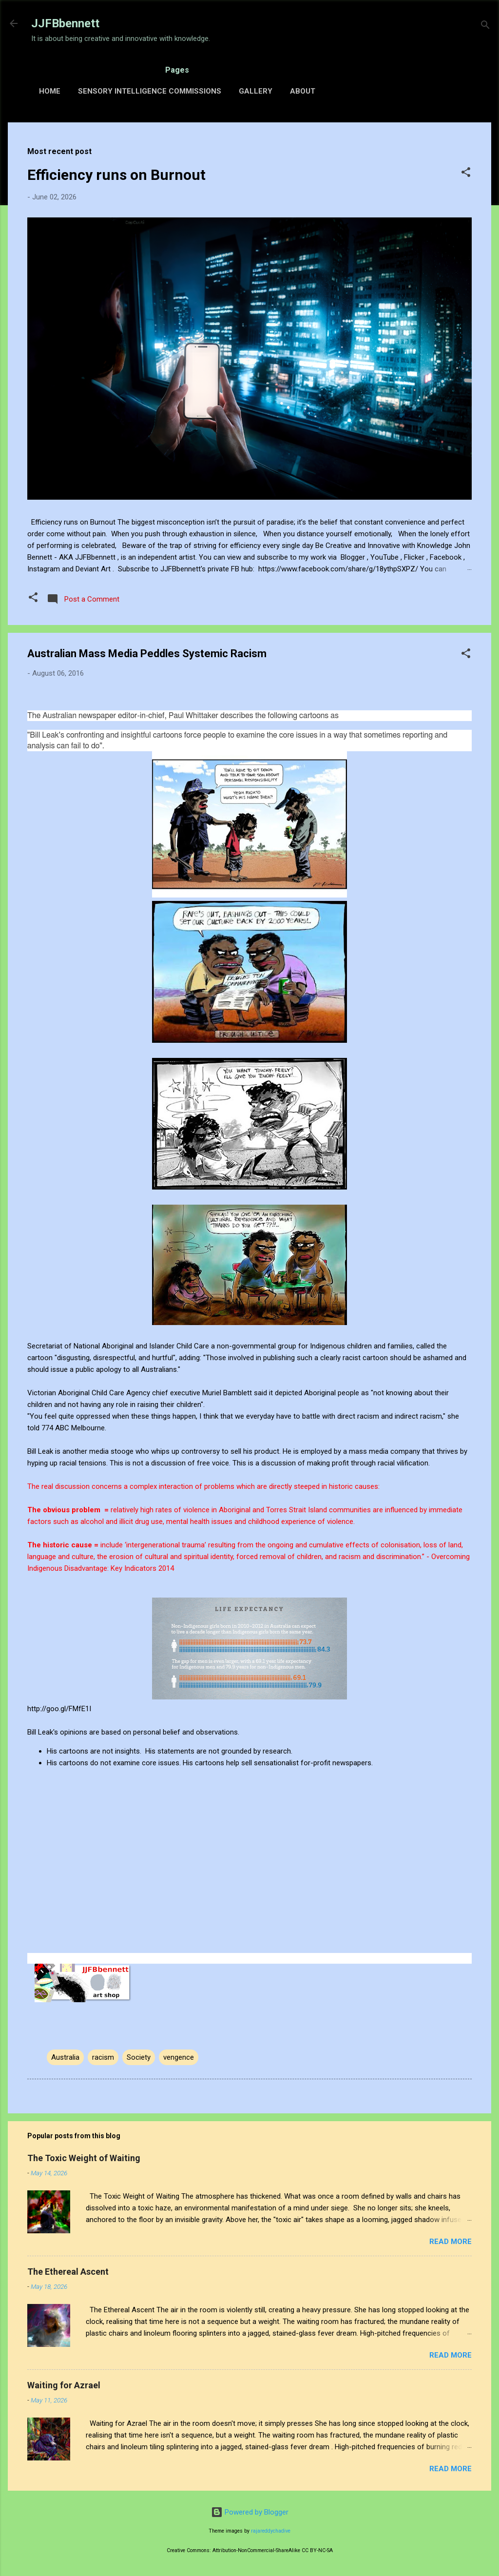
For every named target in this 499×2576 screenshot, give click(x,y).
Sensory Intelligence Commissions (149, 91)
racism (103, 2057)
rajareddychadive (270, 2531)
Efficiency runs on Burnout (116, 174)
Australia (65, 2057)
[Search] (485, 26)
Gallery (255, 91)
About (302, 91)
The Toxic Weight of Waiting (83, 2158)
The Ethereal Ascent (68, 2271)
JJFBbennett (65, 23)
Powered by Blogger (249, 2512)
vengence (178, 2057)
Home (49, 91)
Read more (450, 2241)
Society (139, 2057)
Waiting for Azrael (63, 2385)
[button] (466, 173)
